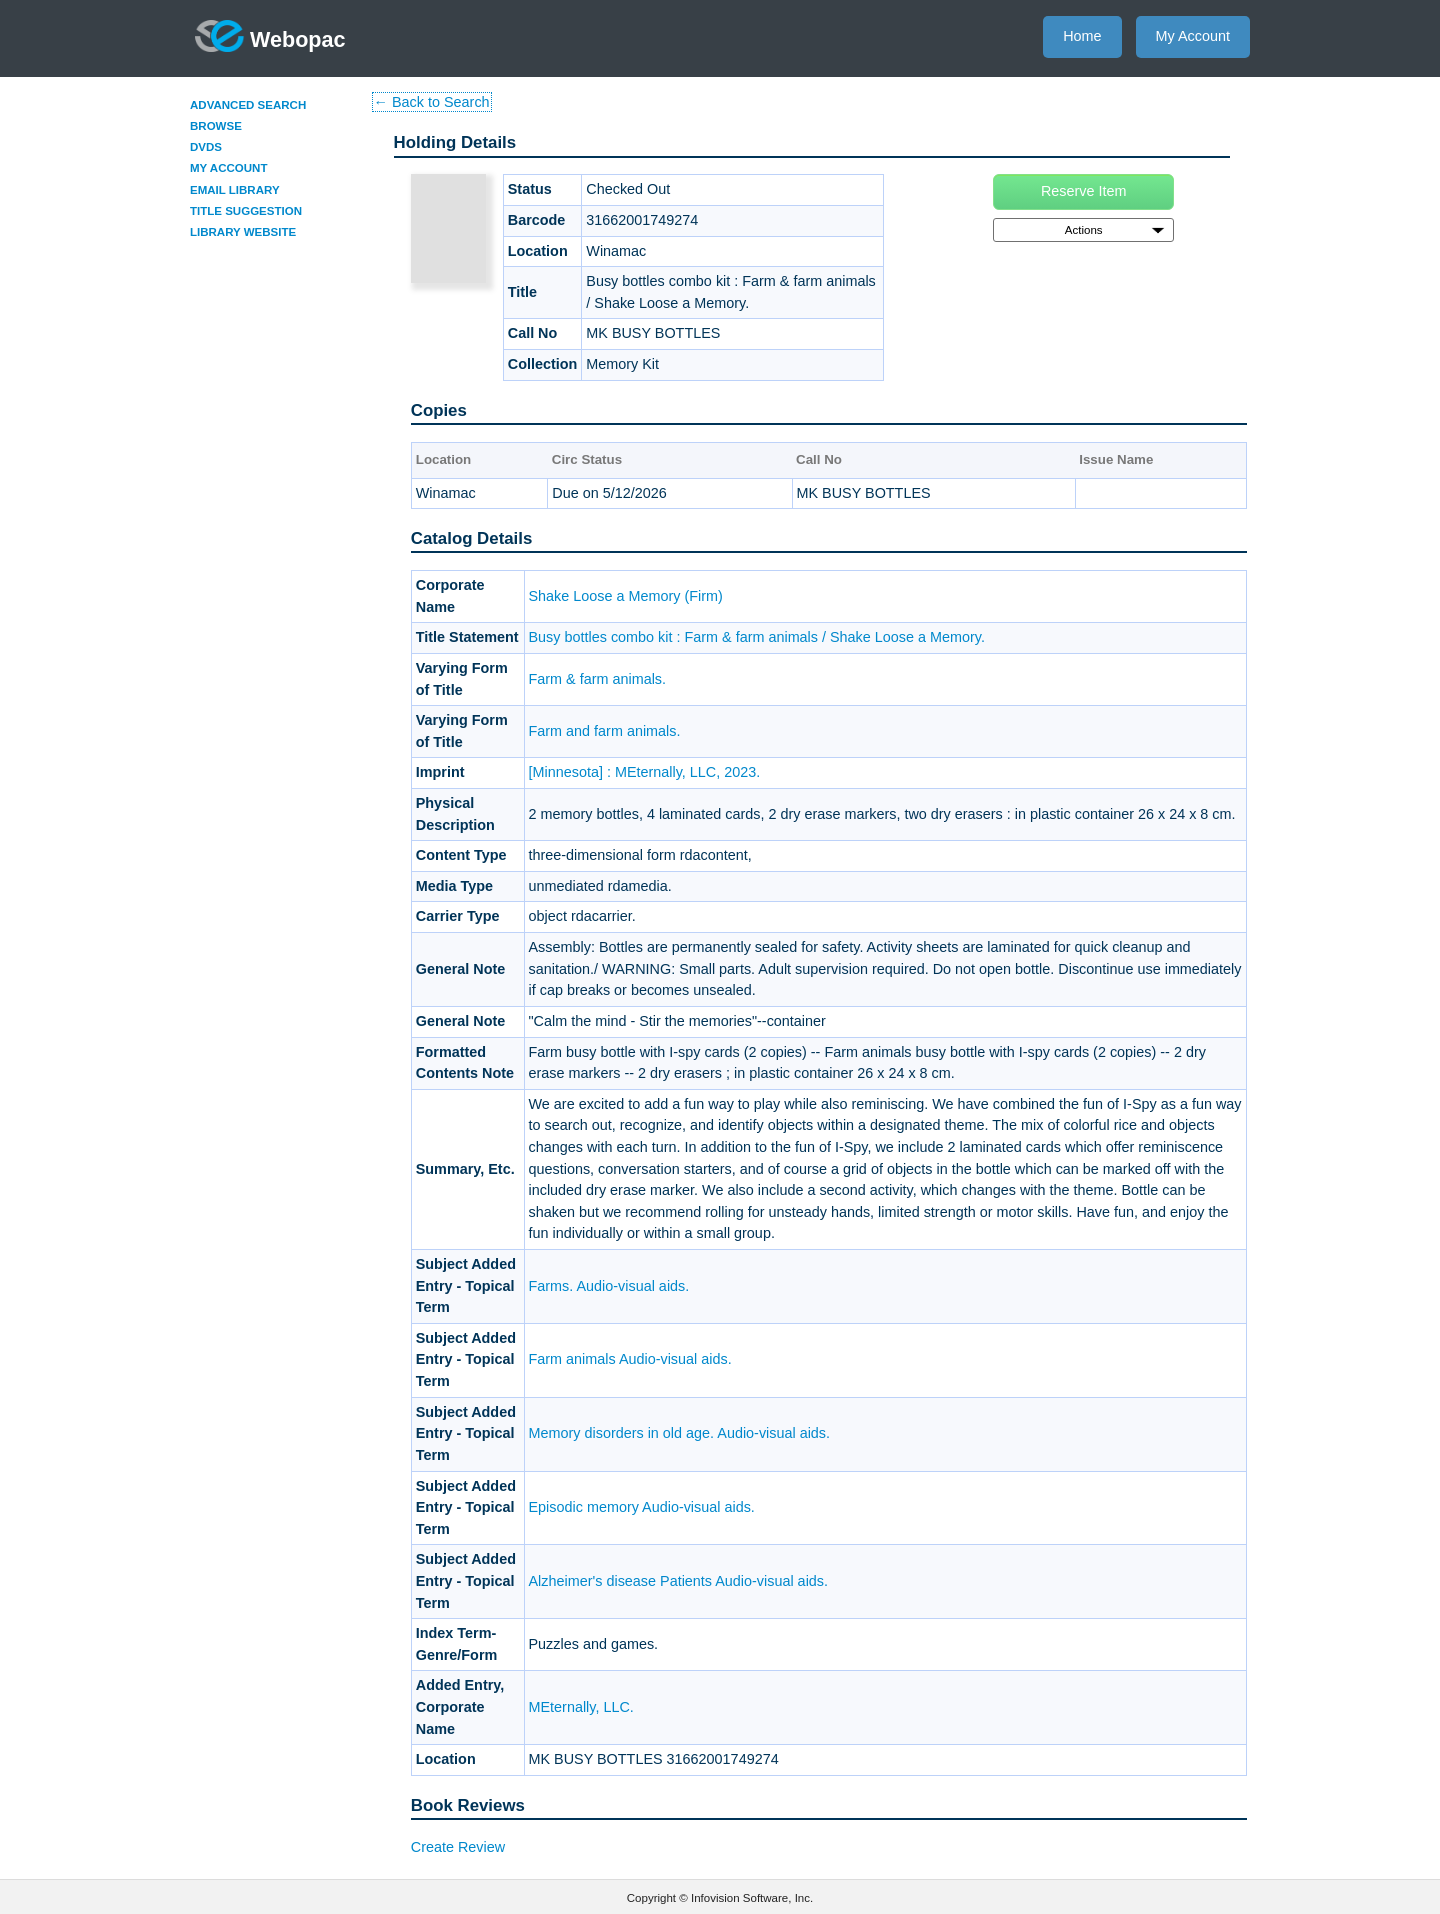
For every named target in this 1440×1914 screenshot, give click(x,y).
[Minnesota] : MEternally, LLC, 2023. (645, 772)
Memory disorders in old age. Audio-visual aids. (680, 1433)
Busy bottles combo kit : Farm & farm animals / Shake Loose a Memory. (757, 637)
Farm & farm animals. (598, 679)
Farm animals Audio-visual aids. (630, 1359)
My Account (1193, 36)
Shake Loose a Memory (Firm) (626, 596)
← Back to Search (432, 102)
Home (1082, 36)
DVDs (206, 147)
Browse (216, 126)
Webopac (270, 36)
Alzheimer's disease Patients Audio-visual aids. (679, 1581)
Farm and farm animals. (605, 731)
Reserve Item (1084, 191)
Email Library (235, 190)
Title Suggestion (246, 211)
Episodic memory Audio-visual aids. (642, 1507)
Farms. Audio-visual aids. (609, 1286)
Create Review (458, 1847)
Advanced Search (248, 105)
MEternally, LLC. (581, 1707)
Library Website (243, 232)
